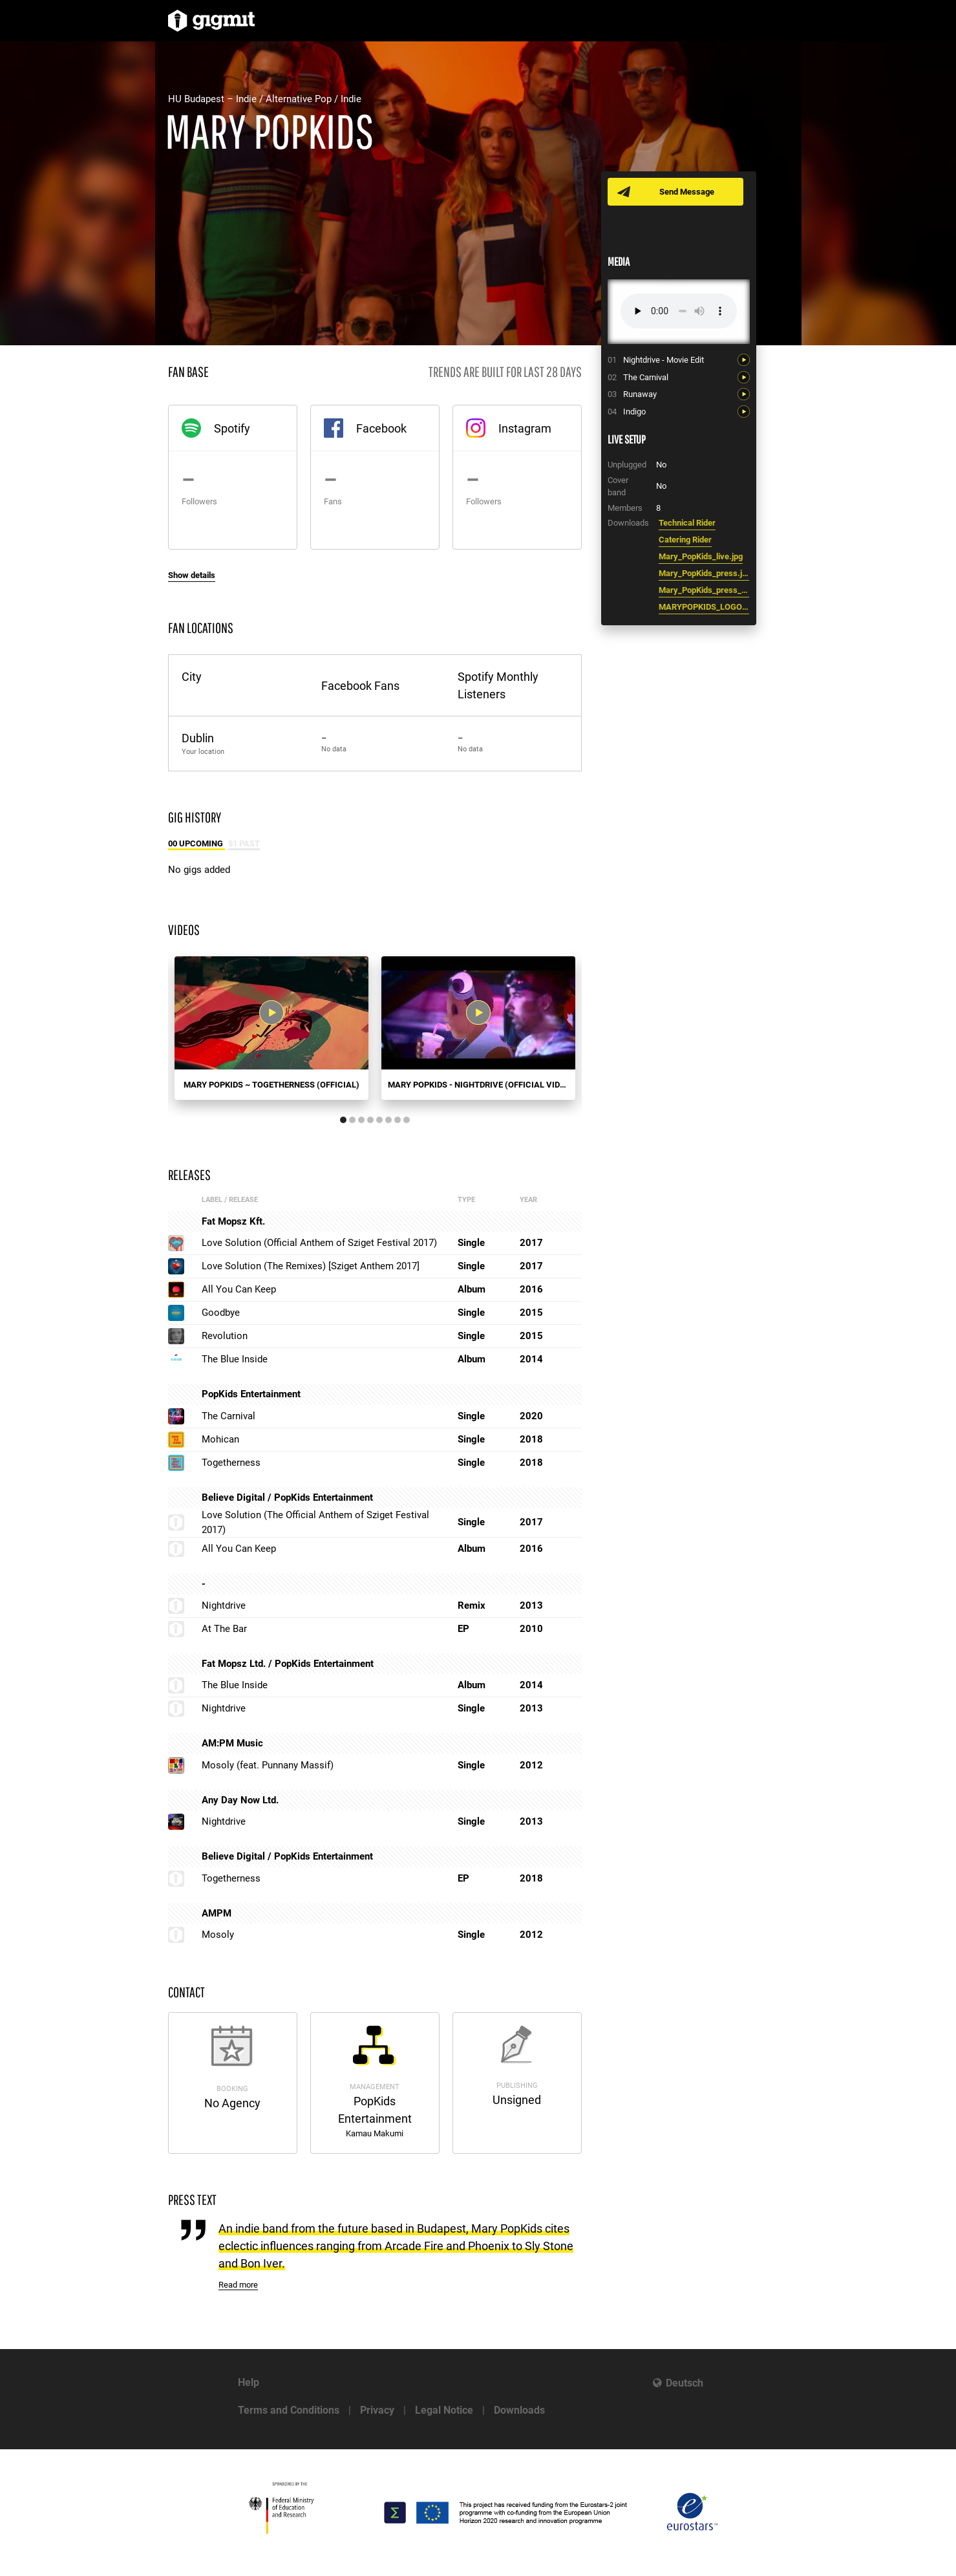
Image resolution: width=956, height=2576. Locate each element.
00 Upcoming (196, 843)
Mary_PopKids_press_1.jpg (704, 590)
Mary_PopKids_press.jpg (704, 573)
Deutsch (684, 2383)
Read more (238, 2285)
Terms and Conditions (288, 2410)
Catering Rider (685, 539)
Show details (191, 575)
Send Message (686, 192)
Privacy (377, 2410)
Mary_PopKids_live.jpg (701, 556)
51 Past (244, 843)
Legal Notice (444, 2410)
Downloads (519, 2410)
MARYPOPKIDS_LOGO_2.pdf (704, 607)
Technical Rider (687, 523)
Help (248, 2382)
